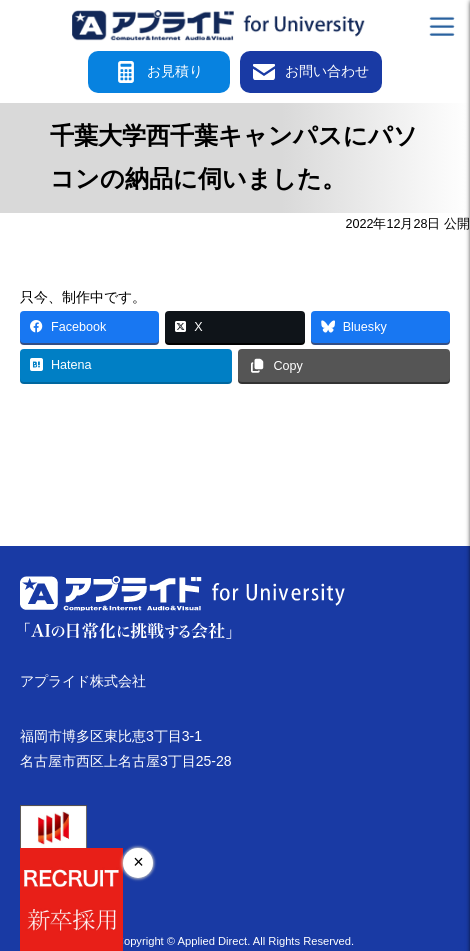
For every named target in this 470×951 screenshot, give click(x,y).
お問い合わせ (311, 71)
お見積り (159, 71)
